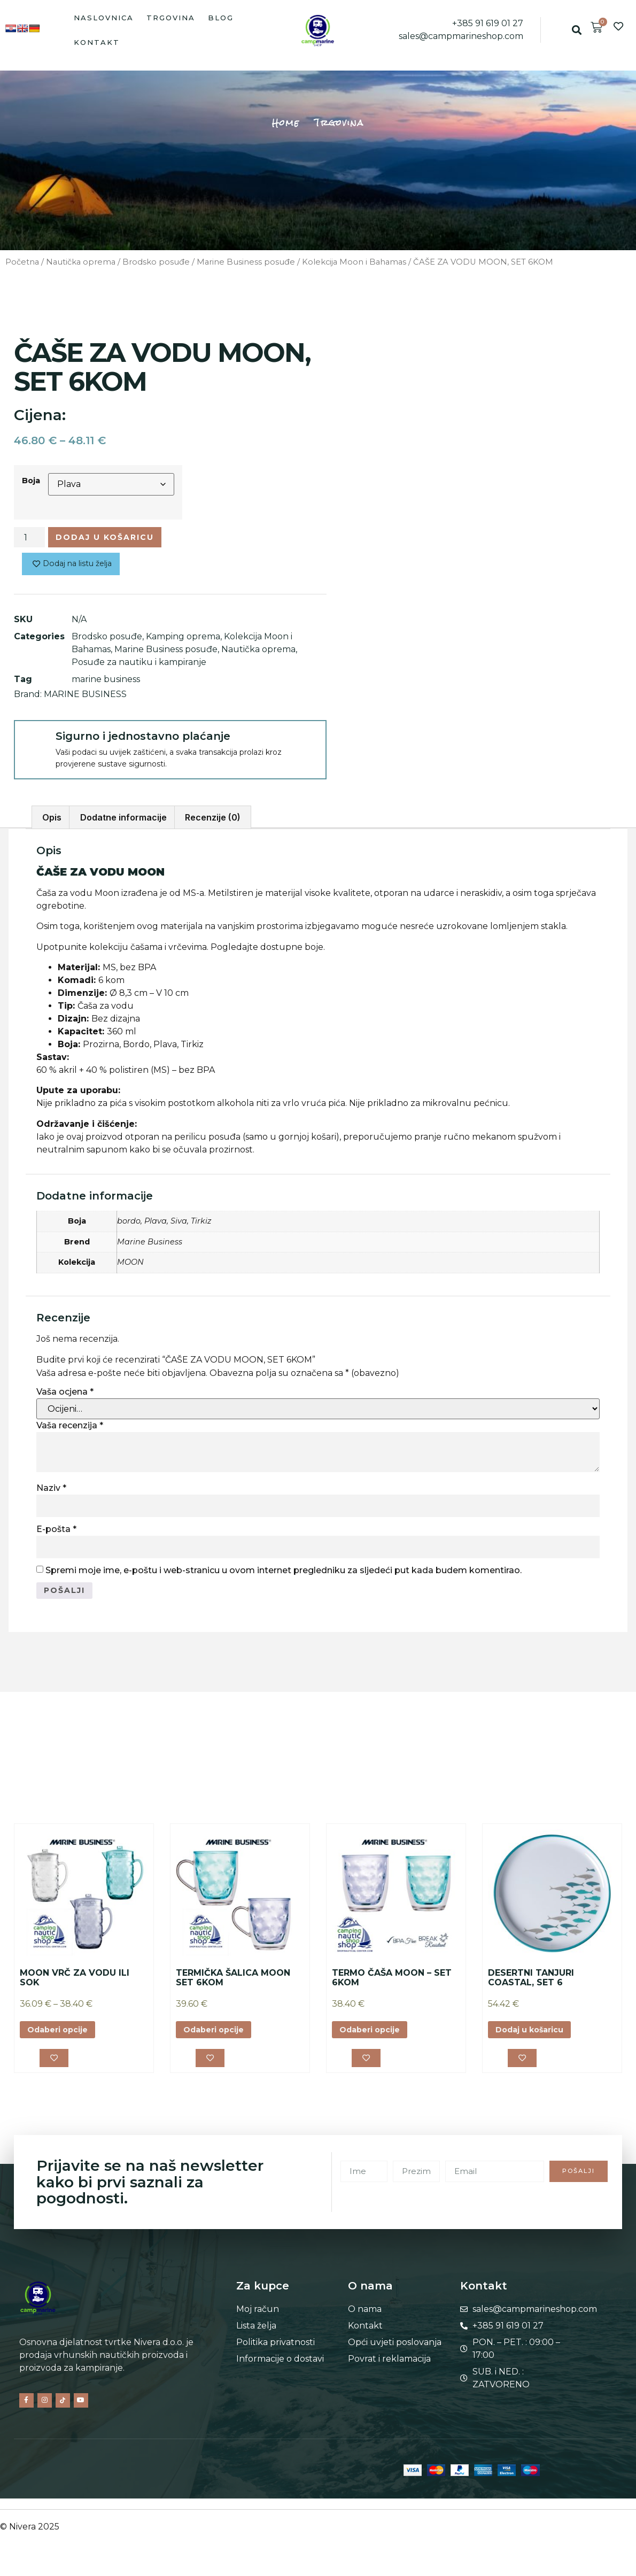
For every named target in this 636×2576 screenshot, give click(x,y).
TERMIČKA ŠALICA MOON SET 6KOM (233, 1984)
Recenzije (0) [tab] (213, 821)
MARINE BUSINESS (85, 698)
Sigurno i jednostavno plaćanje (143, 740)
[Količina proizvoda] (29, 539)
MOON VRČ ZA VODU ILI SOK (74, 1984)
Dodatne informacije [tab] (123, 821)
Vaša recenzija (69, 1430)
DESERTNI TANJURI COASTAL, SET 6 (531, 1984)
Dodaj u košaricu (115, 538)
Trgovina (170, 17)
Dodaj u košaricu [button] (535, 2037)
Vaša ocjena (65, 1396)
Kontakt (97, 42)
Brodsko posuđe (156, 262)
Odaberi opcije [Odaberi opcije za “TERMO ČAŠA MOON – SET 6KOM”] (374, 2037)
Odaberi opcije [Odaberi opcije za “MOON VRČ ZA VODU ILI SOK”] (62, 2037)
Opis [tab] (51, 821)
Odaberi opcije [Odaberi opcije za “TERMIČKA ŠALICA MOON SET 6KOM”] (218, 2037)
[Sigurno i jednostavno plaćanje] (34, 744)
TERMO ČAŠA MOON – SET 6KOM (392, 1984)
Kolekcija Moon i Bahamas (354, 262)
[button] (576, 30)
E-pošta (56, 1533)
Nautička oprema (80, 262)
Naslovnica (104, 17)
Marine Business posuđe (246, 262)
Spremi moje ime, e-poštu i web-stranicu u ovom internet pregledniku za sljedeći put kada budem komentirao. (283, 1574)
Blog (221, 17)
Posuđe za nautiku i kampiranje (139, 666)
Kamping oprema (183, 641)
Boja (31, 480)
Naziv (51, 1492)
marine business (106, 683)
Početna (22, 262)
